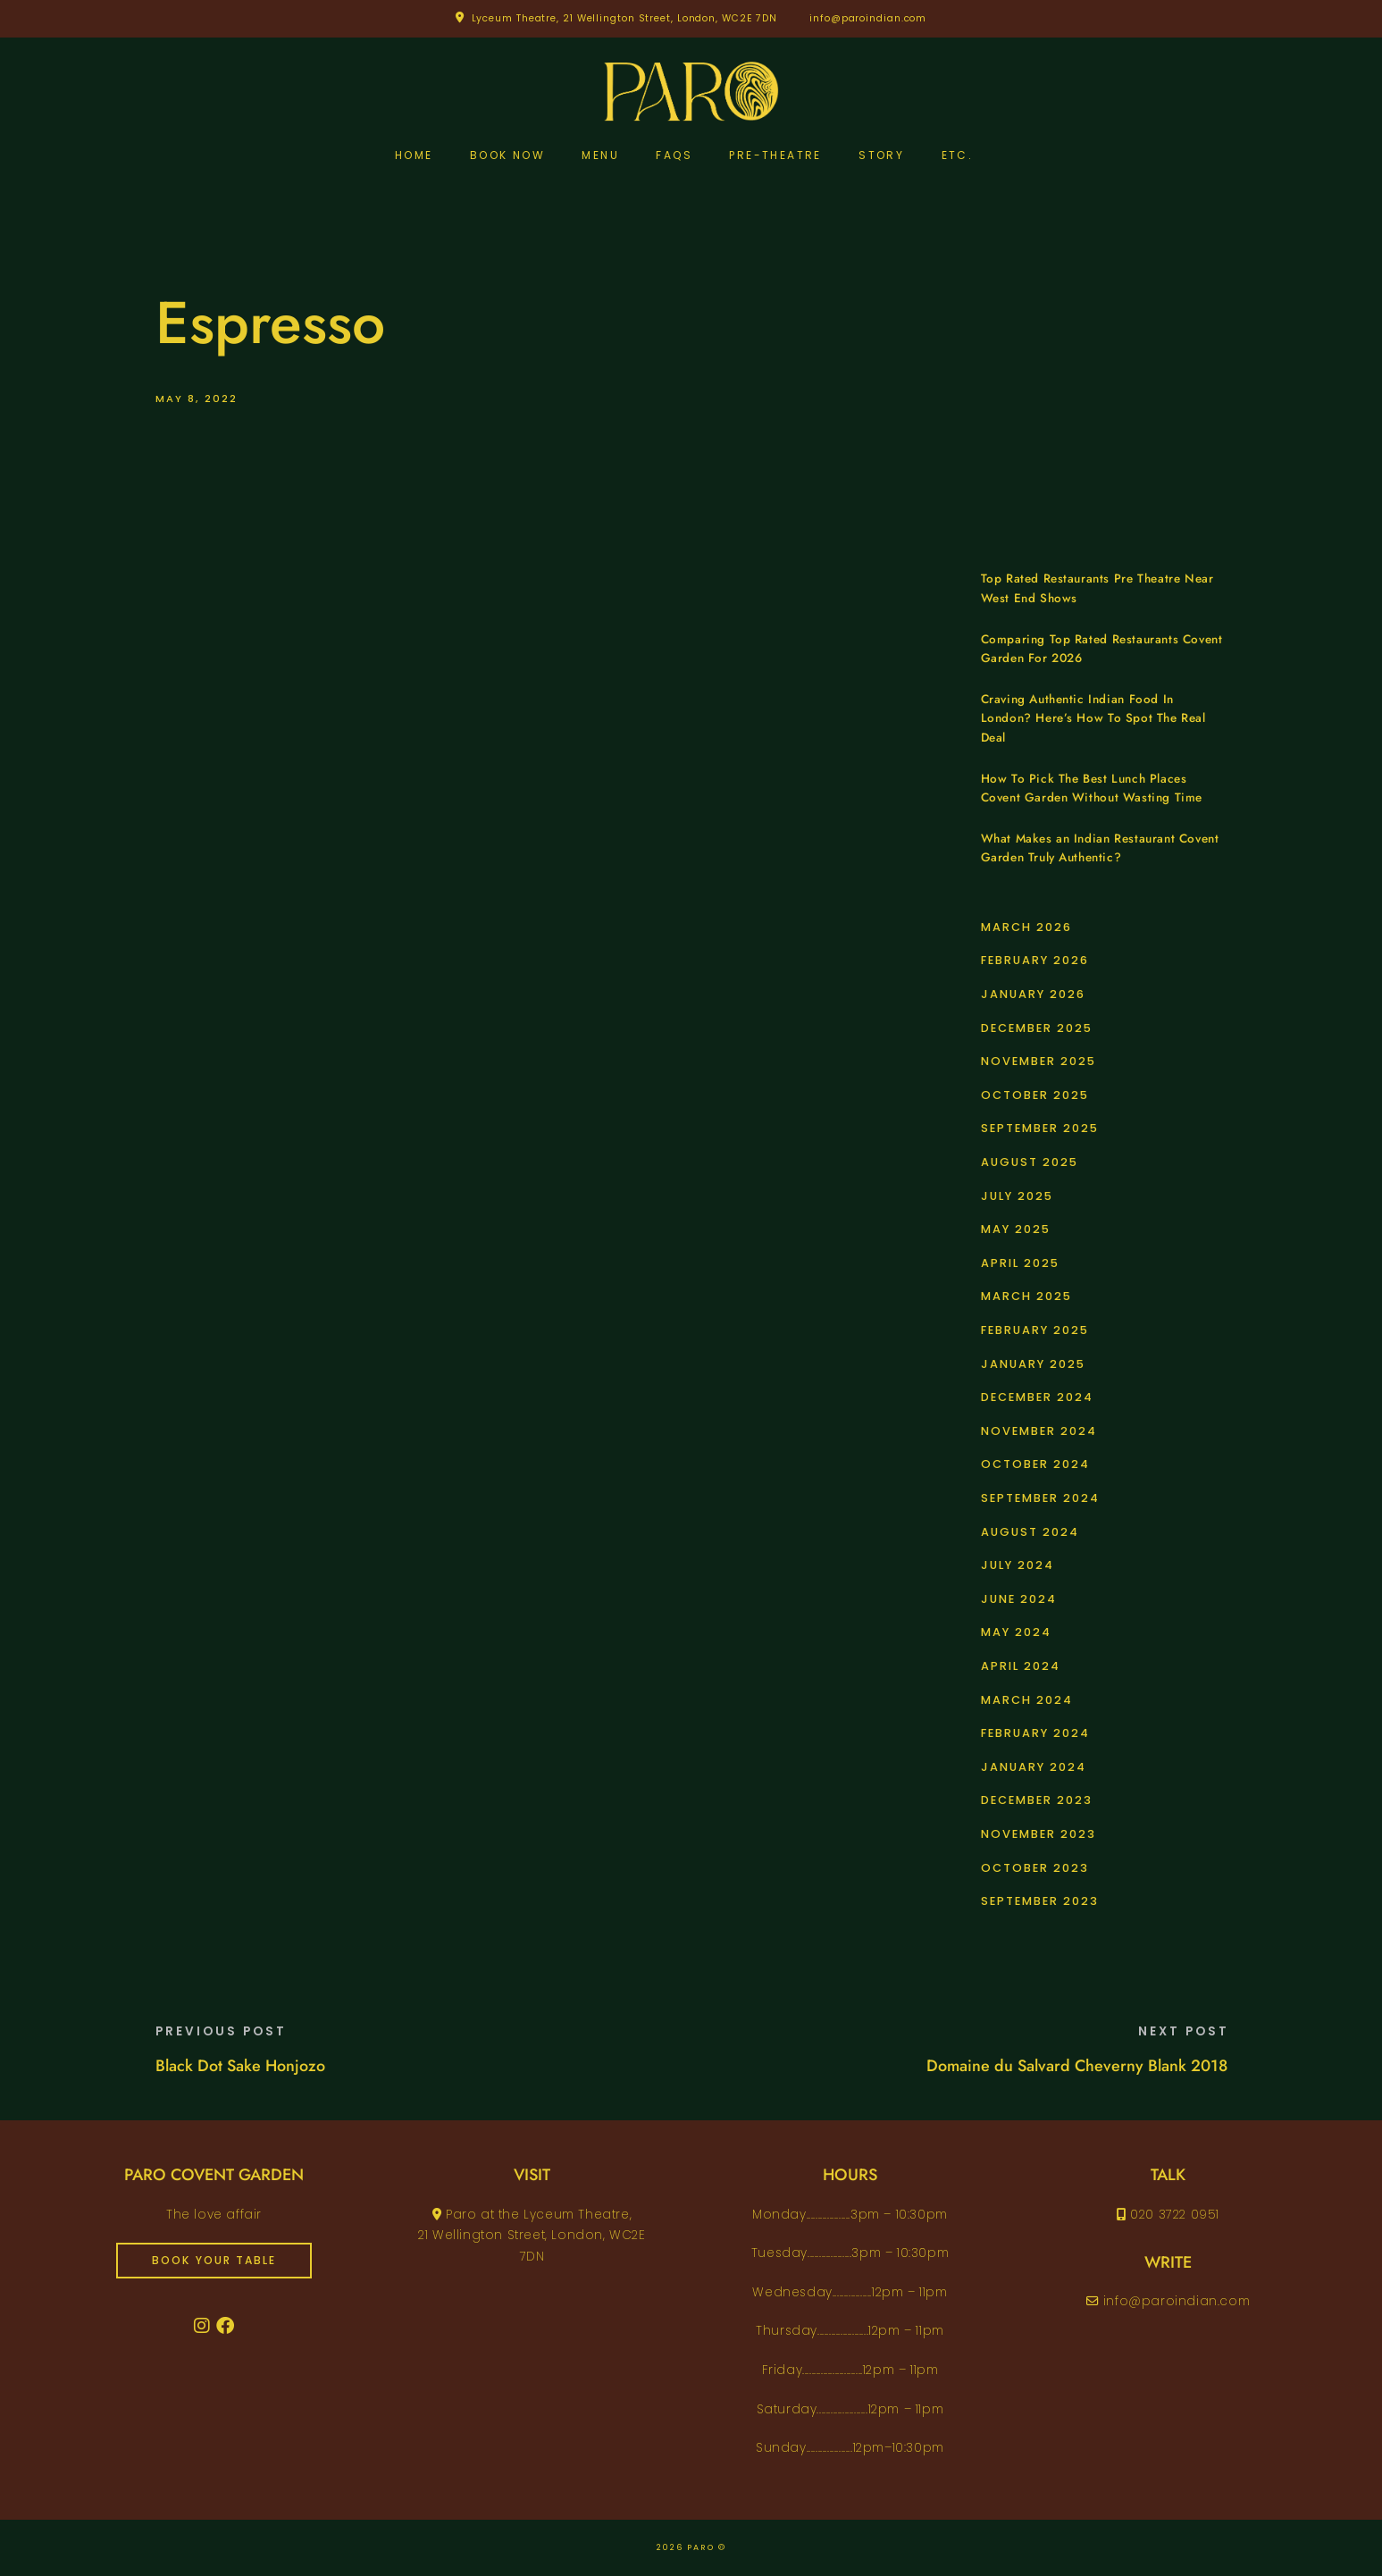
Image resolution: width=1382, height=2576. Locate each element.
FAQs (674, 155)
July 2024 (1017, 1565)
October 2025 (1035, 1095)
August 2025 (1029, 1162)
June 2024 (1019, 1599)
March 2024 (1027, 1700)
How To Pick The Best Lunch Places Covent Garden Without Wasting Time (1091, 788)
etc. (958, 155)
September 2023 (1040, 1901)
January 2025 (1033, 1364)
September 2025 (1040, 1128)
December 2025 (1037, 1028)
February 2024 (1035, 1733)
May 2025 (1016, 1229)
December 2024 (1037, 1397)
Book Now (507, 155)
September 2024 (1040, 1498)
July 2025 (1017, 1196)
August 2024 (1030, 1532)
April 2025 (1020, 1263)
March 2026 (1026, 927)
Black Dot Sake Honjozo (240, 2065)
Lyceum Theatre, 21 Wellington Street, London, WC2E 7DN (625, 18)
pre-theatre (775, 155)
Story (881, 155)
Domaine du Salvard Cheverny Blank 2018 (1076, 2065)
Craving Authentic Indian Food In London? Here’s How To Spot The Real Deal (1093, 718)
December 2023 (1037, 1800)
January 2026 (1033, 994)
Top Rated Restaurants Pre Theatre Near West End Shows (1097, 588)
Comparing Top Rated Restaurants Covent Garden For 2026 (1102, 649)
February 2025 (1035, 1330)
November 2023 (1038, 1834)
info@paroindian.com (867, 18)
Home (414, 155)
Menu (600, 155)
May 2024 (1016, 1632)
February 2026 (1035, 960)
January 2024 (1033, 1767)
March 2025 (1026, 1296)
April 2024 (1020, 1666)
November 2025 (1038, 1061)
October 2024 (1035, 1464)
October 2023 (1035, 1867)
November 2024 (1039, 1431)
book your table (214, 2260)
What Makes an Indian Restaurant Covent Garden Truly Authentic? (1100, 848)
